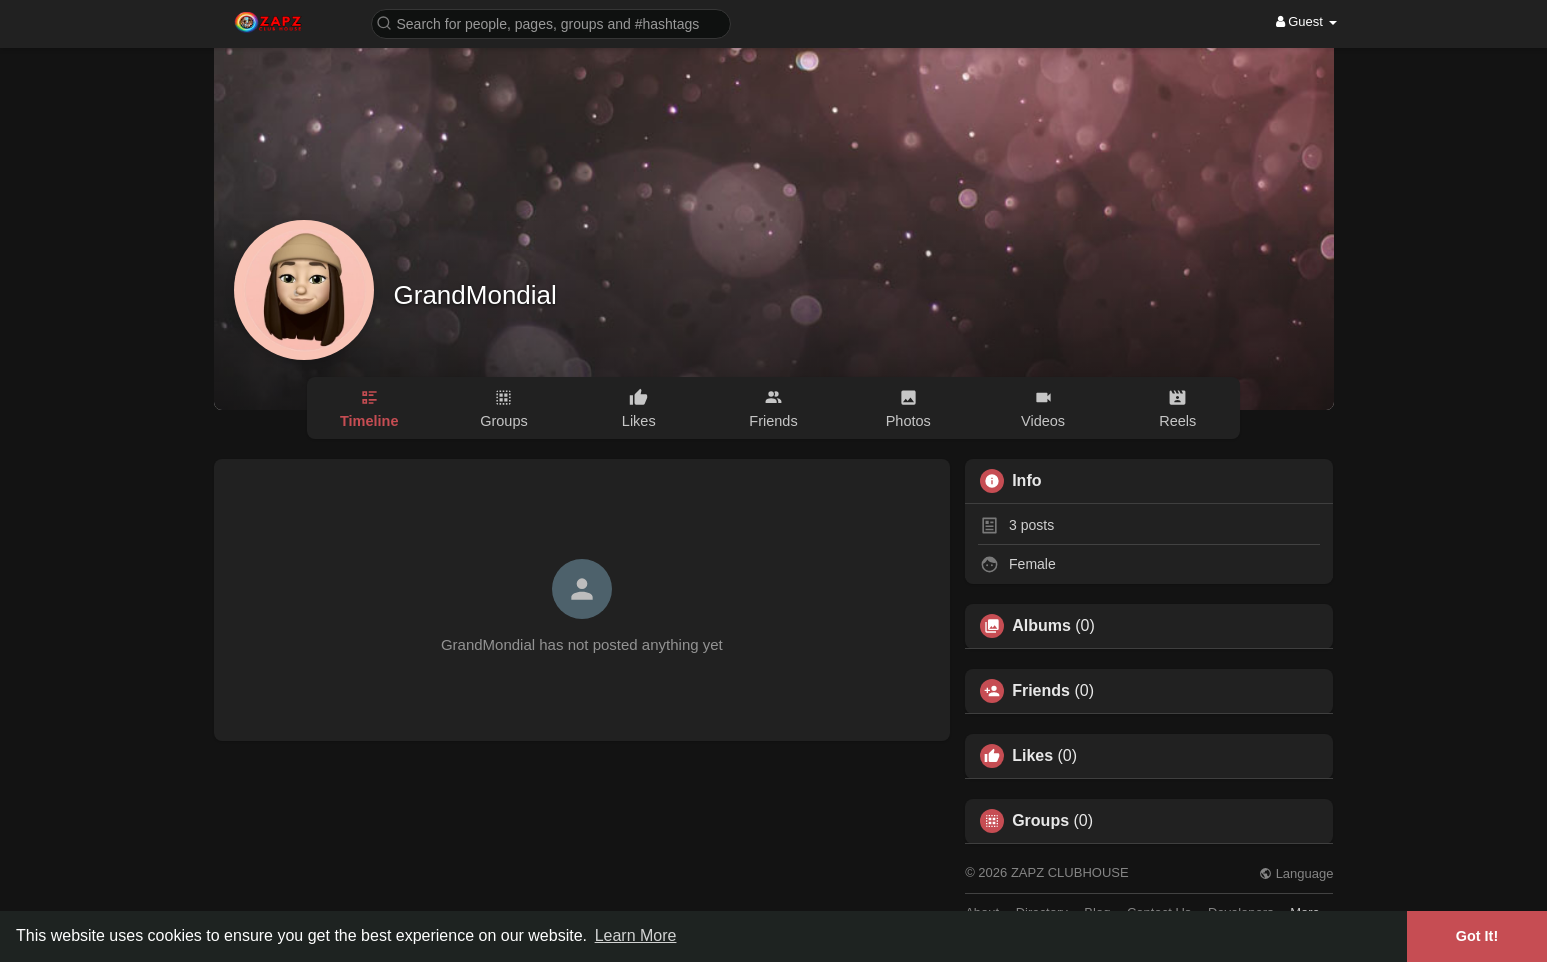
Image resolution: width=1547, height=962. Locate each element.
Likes (1032, 756)
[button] (551, 22)
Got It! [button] (1477, 936)
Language (1296, 873)
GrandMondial (475, 295)
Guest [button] (1306, 21)
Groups (1040, 821)
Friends (1041, 691)
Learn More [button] (636, 935)
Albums (1041, 626)
